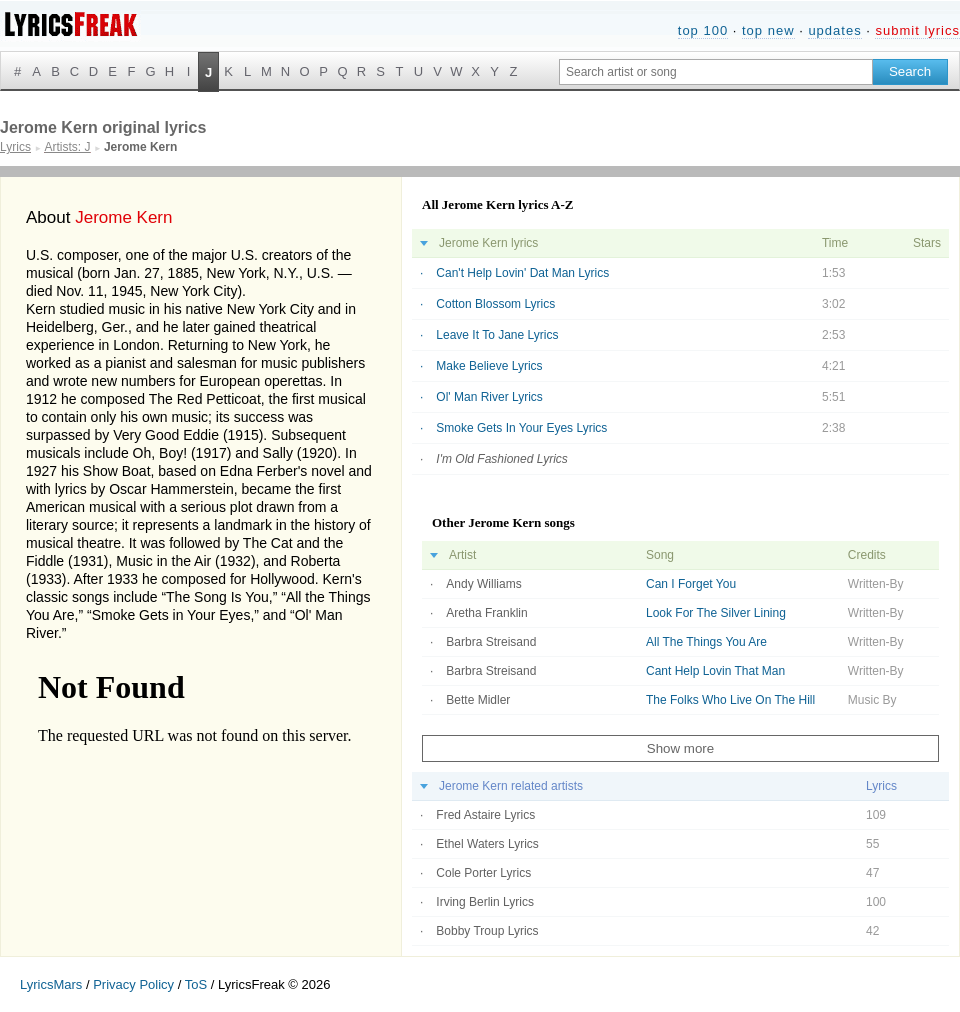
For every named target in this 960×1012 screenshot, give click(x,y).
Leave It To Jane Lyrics (497, 335)
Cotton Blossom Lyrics (495, 304)
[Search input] (716, 72)
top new (768, 30)
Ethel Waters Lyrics (487, 844)
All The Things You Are (706, 642)
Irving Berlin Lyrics (485, 902)
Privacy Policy (133, 984)
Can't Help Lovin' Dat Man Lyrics (522, 273)
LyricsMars (51, 984)
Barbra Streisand (491, 642)
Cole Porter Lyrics (483, 873)
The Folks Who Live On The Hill (730, 700)
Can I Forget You (691, 584)
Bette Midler (478, 700)
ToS (196, 984)
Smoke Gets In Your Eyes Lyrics (521, 428)
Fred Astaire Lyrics (485, 815)
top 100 (703, 30)
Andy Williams (483, 584)
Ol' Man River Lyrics (489, 397)
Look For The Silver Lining (716, 613)
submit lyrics (917, 30)
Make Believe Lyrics (489, 366)
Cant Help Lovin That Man (715, 671)
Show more (680, 748)
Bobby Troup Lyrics (487, 931)
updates (834, 30)
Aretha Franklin (486, 613)
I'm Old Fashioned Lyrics (501, 459)
